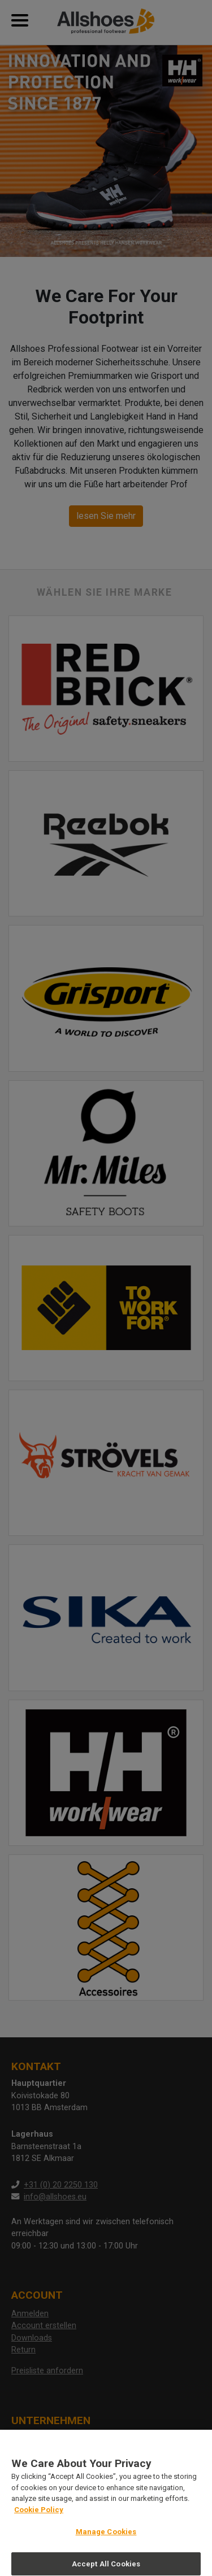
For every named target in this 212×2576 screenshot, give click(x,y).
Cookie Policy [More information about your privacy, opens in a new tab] (38, 2515)
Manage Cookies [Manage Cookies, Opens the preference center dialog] (106, 2538)
